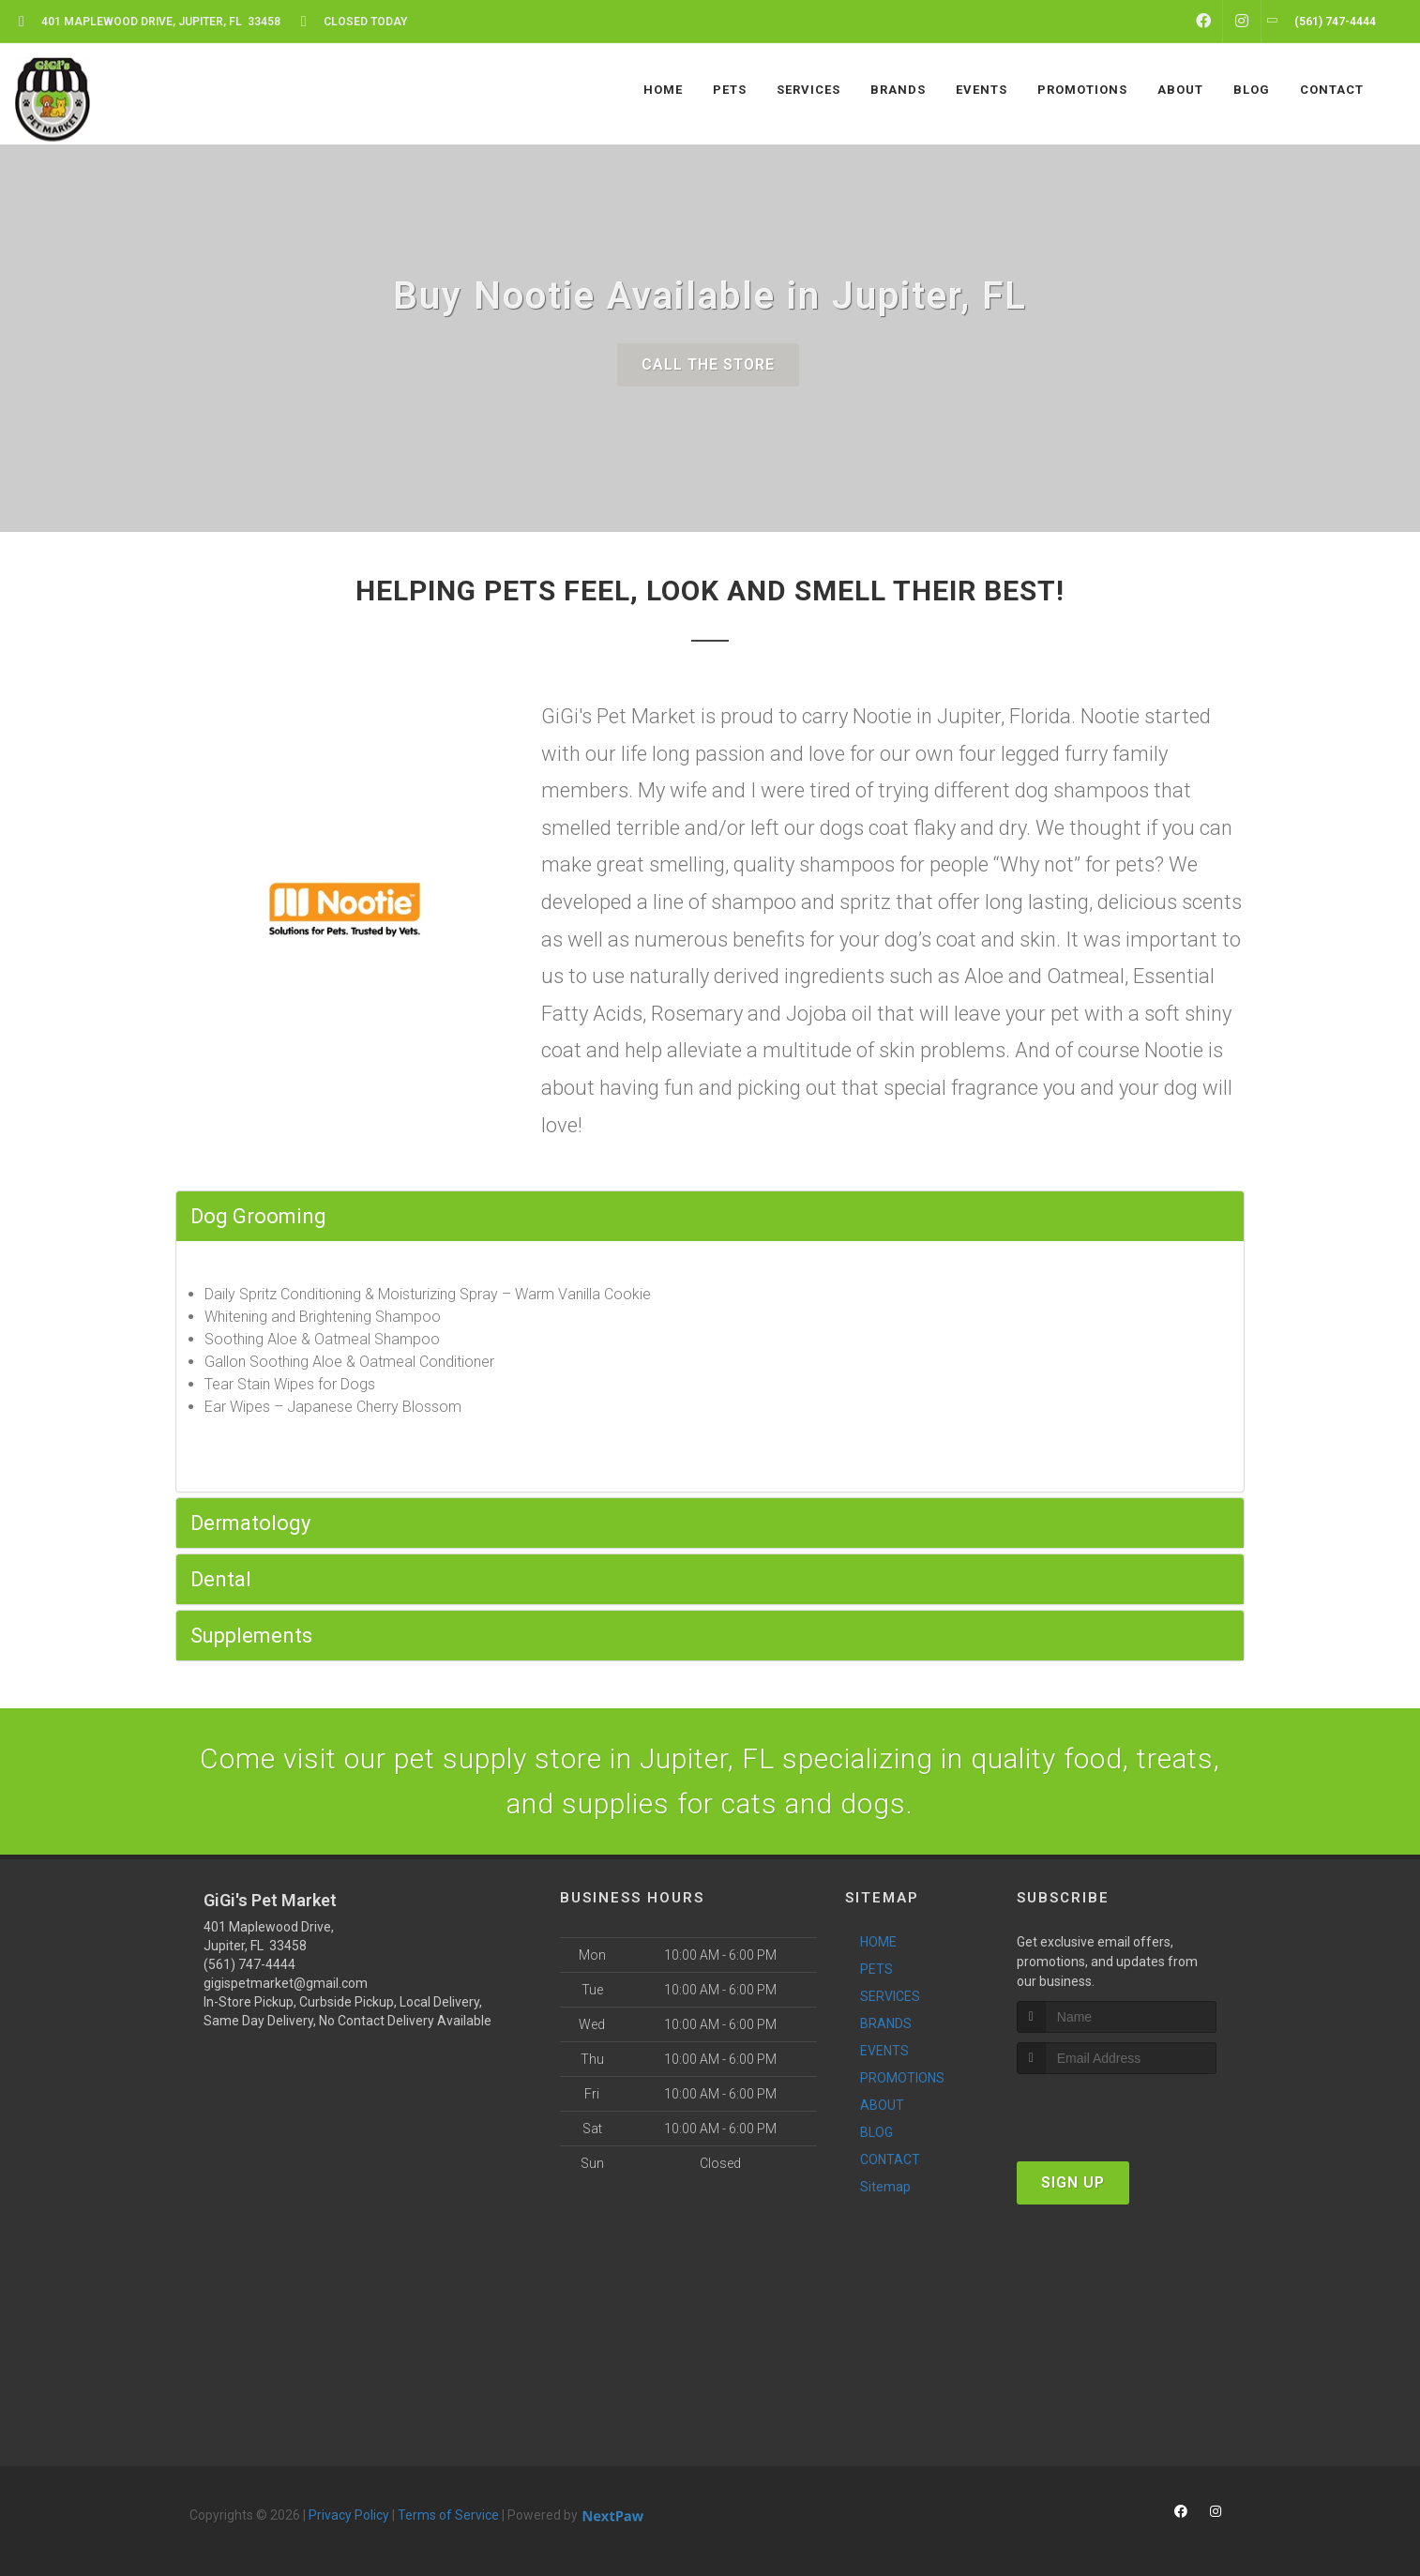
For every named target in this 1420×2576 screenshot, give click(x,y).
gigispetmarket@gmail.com (286, 1983)
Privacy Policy (349, 2515)
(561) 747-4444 (249, 1964)
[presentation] (1116, 2109)
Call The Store (708, 364)
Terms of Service (448, 2515)
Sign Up (1073, 2182)
